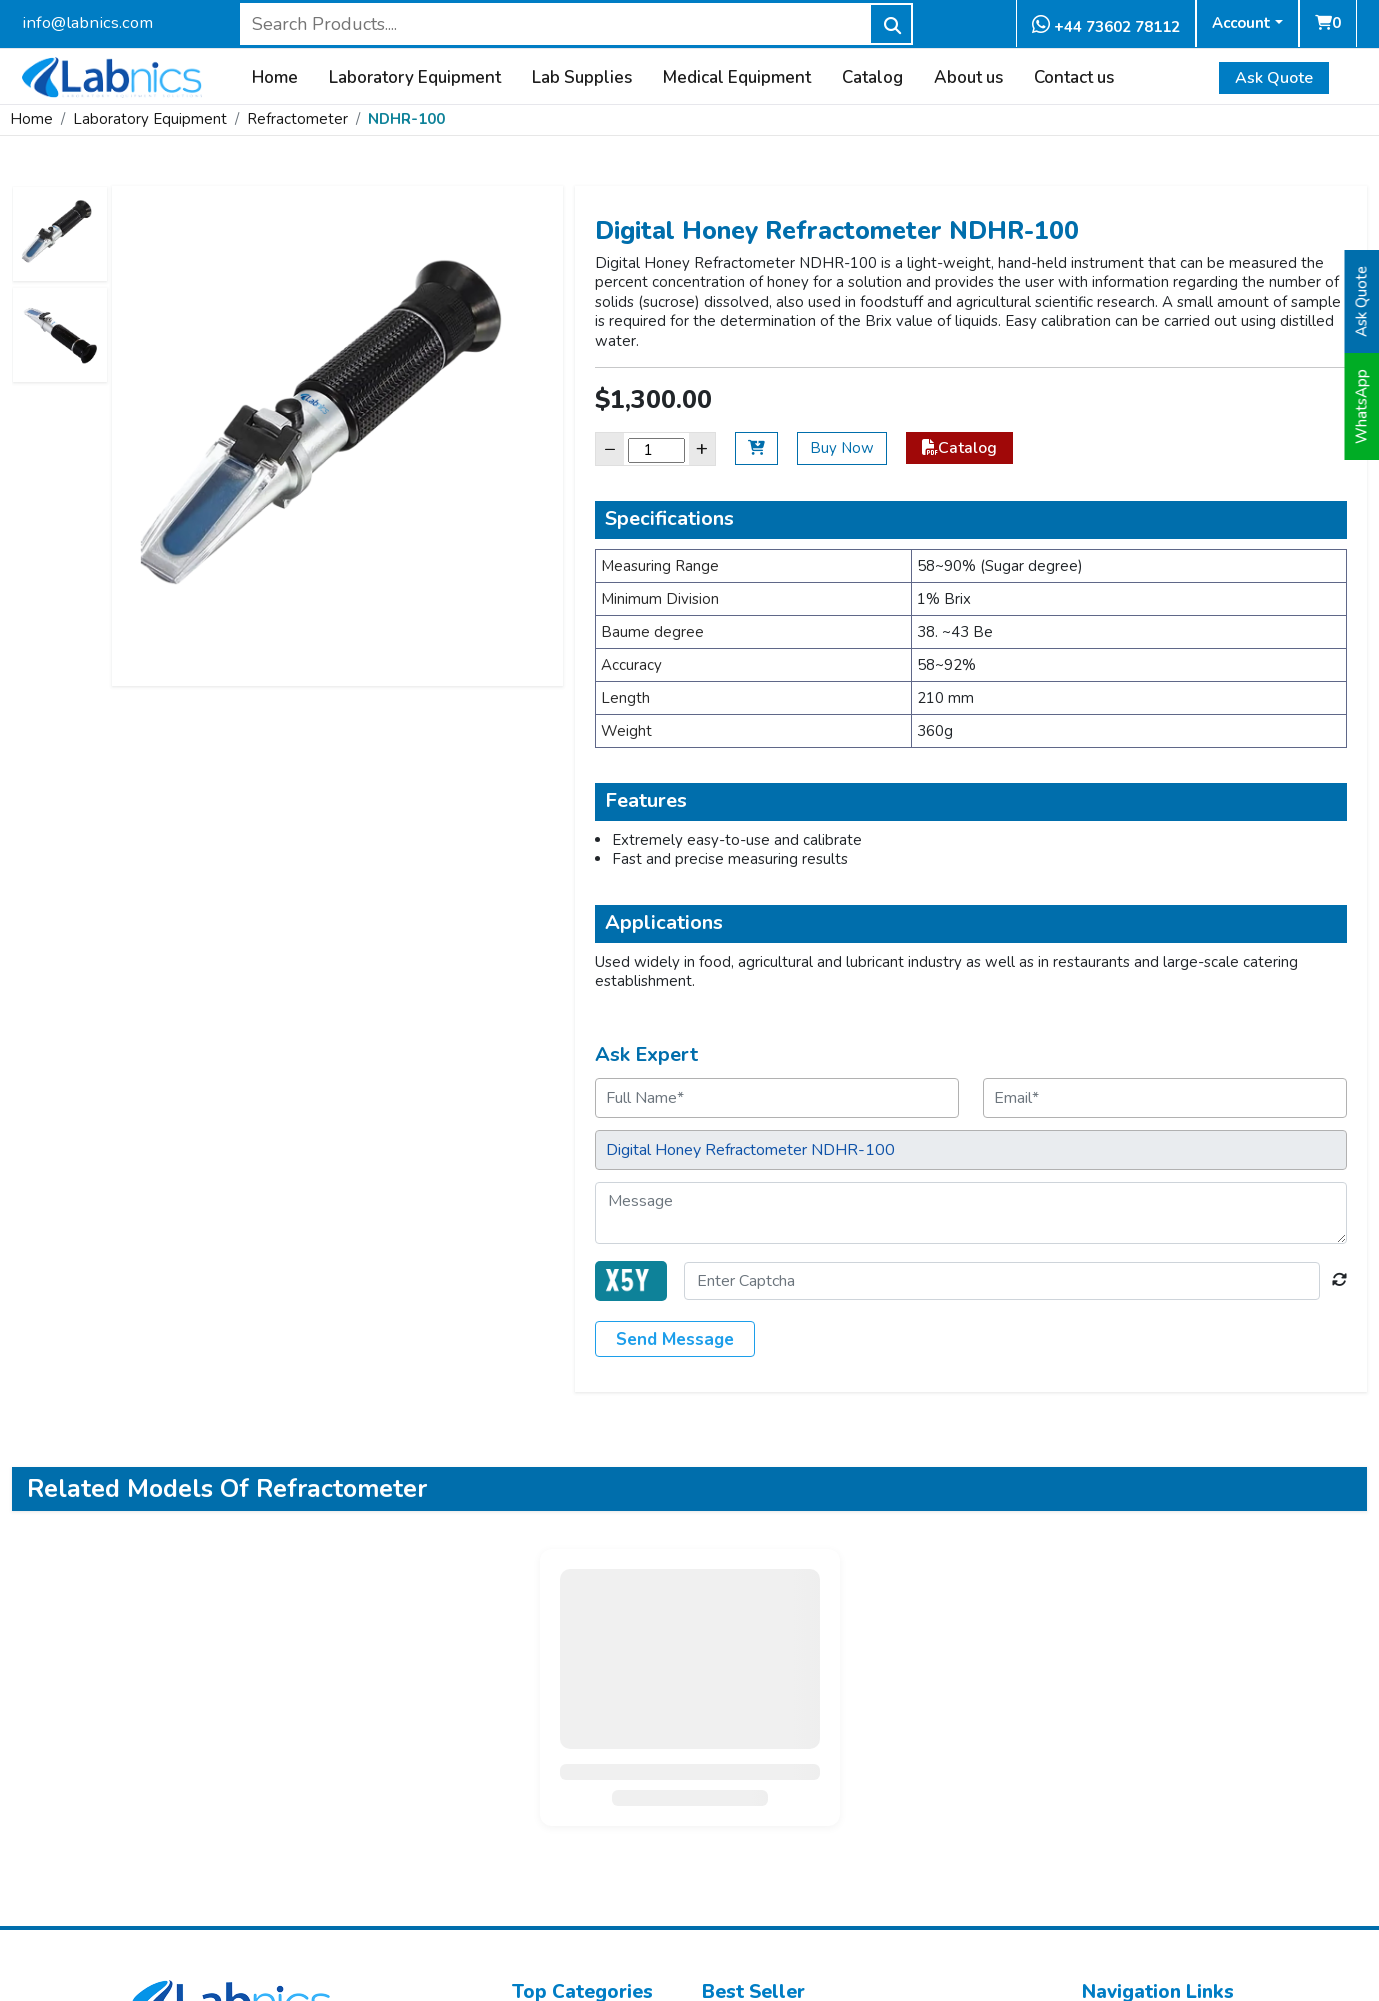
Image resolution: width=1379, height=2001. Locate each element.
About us (968, 78)
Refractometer (297, 119)
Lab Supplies (582, 78)
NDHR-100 (406, 119)
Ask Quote (1274, 78)
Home (275, 78)
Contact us (1074, 78)
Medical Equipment (737, 78)
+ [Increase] (702, 448)
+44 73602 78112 (1106, 25)
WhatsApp (1362, 406)
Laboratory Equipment (415, 78)
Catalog (872, 78)
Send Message (675, 1339)
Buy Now (842, 448)
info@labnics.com (87, 22)
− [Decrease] (610, 448)
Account (1241, 23)
